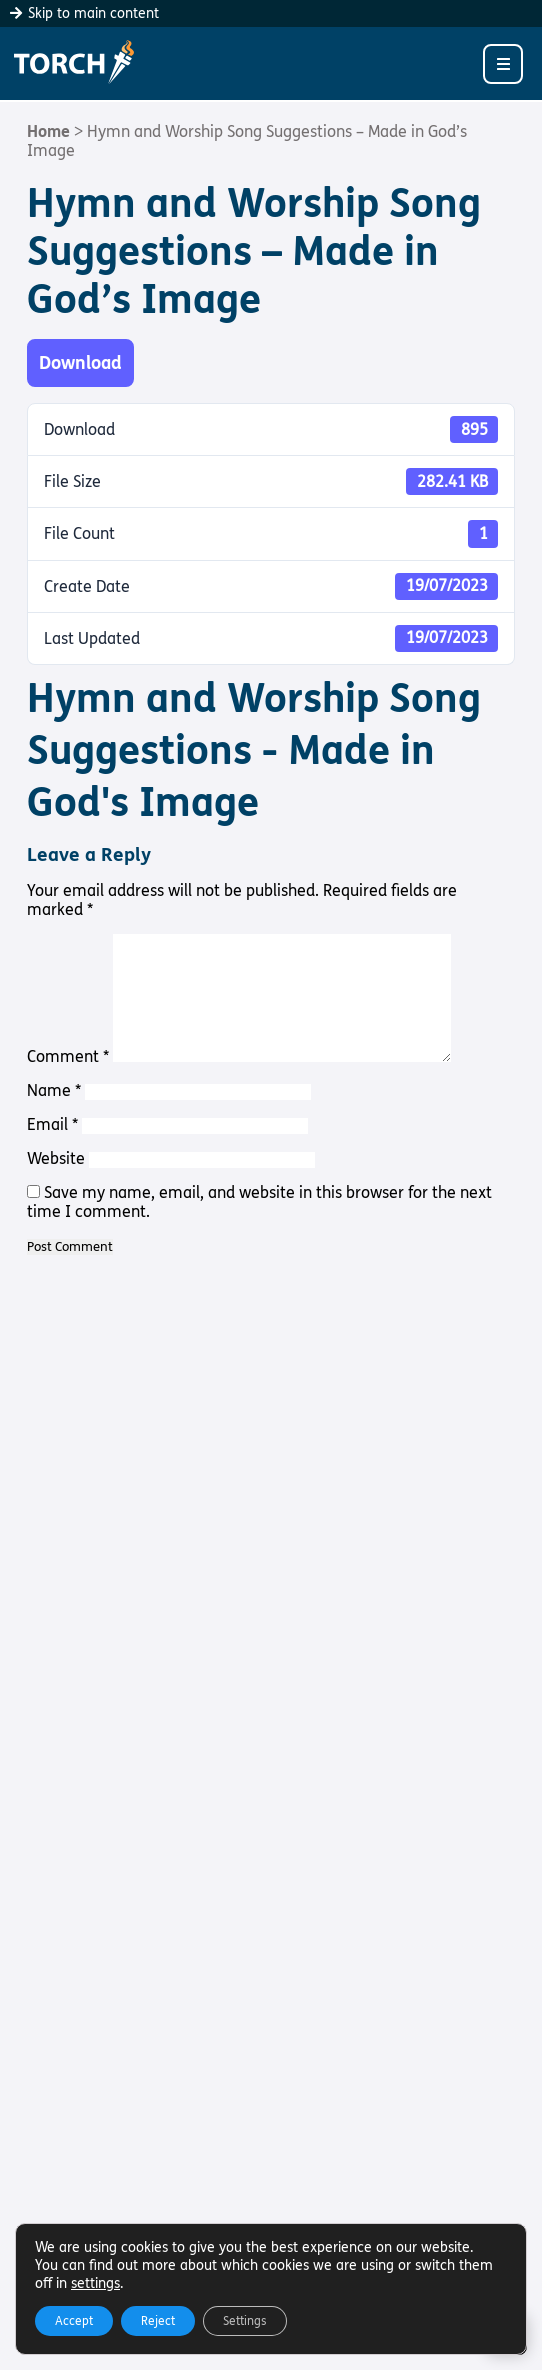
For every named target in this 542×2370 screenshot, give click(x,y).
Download (80, 363)
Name (54, 1090)
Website (56, 1158)
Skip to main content (84, 13)
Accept (74, 2321)
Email (52, 1124)
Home (48, 131)
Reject (158, 2321)
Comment (68, 1056)
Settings (245, 2321)
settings (95, 2283)
